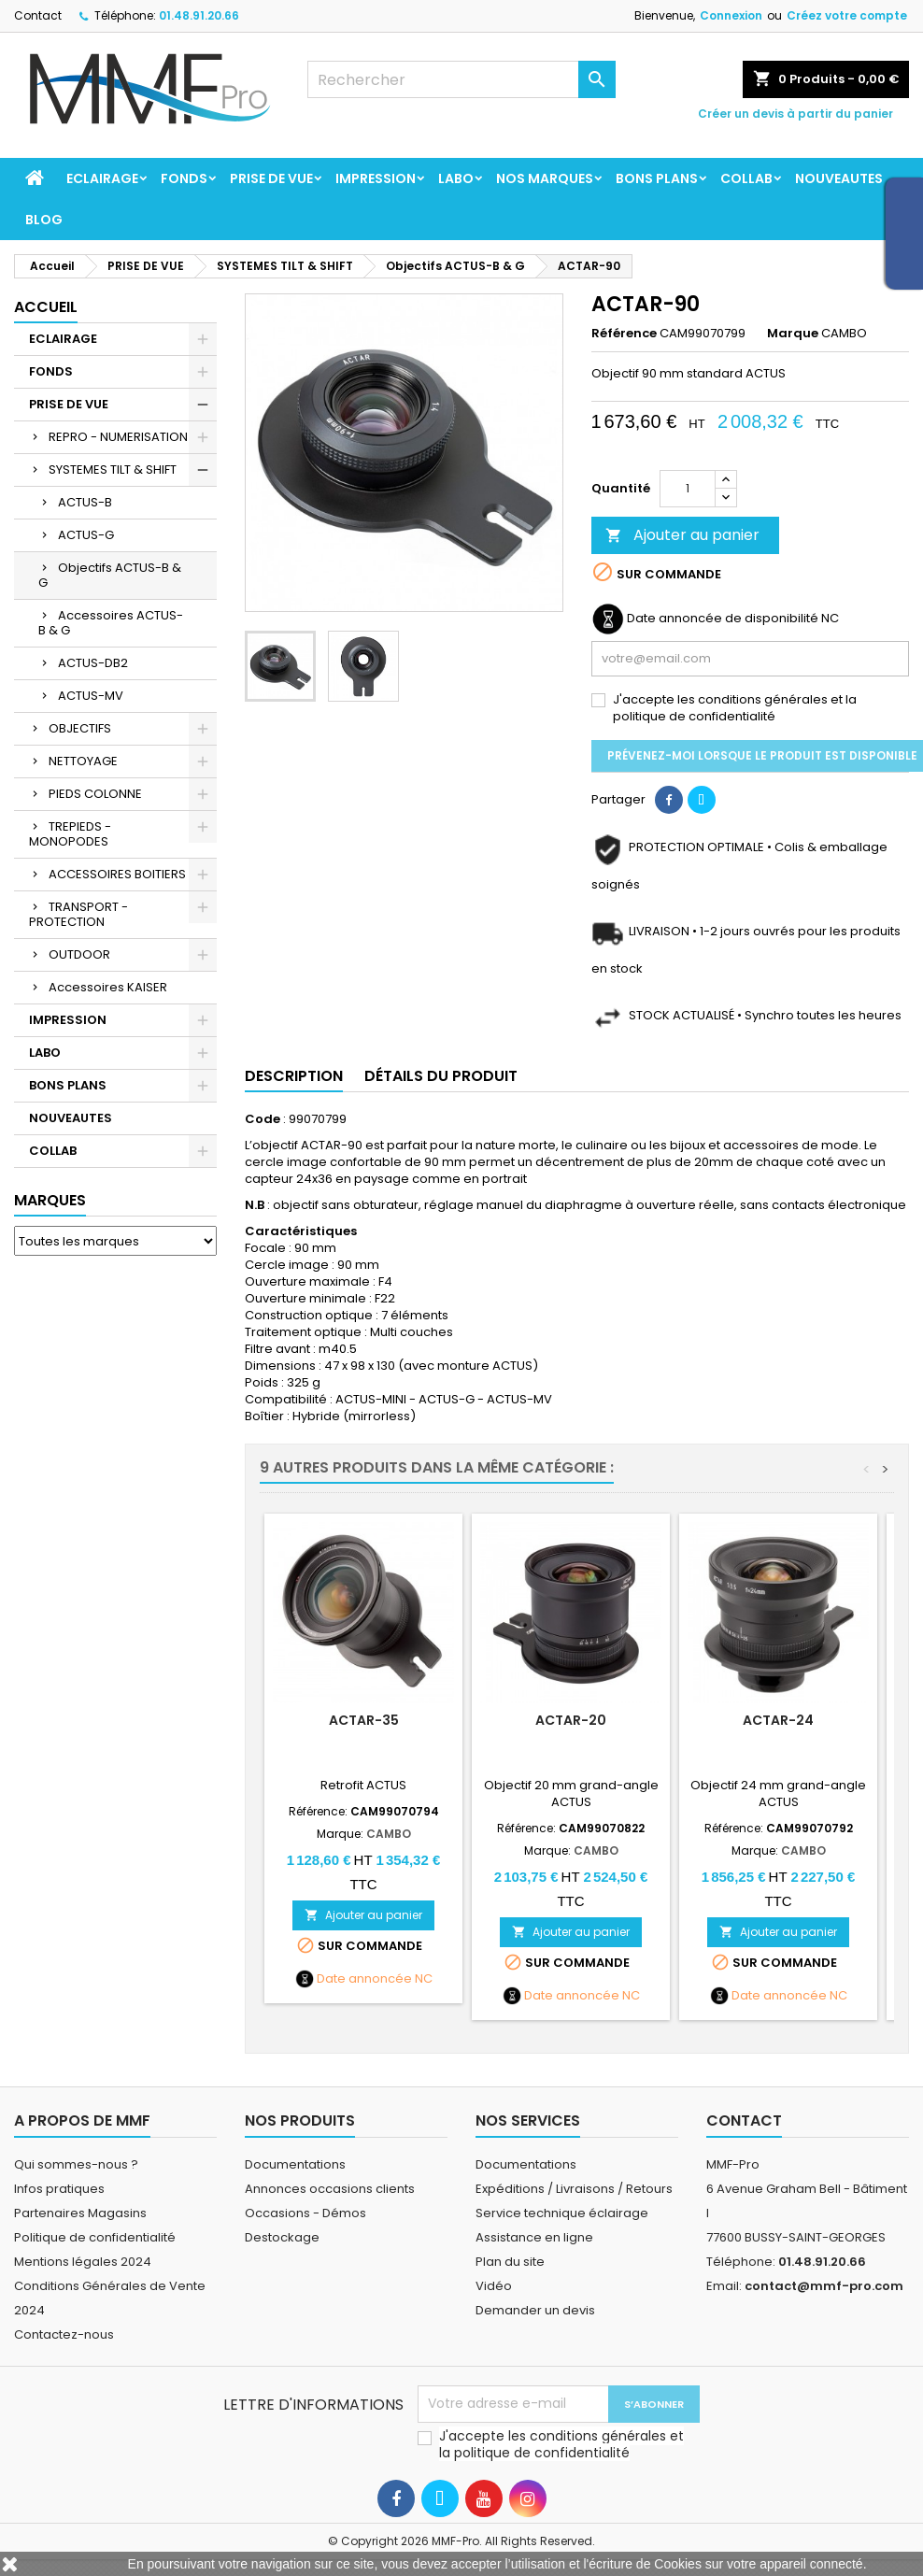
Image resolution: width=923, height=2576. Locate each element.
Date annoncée (364, 1979)
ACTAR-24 (778, 1720)
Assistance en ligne (534, 2237)
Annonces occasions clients (330, 2189)
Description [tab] (294, 1076)
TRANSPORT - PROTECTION (78, 914)
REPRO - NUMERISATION (118, 437)
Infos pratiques (59, 2189)
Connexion (731, 15)
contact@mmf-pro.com (824, 2286)
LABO (456, 178)
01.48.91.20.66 (199, 15)
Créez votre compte (847, 15)
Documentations (295, 2164)
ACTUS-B (85, 502)
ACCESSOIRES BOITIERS (117, 874)
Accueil (46, 307)
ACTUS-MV (90, 695)
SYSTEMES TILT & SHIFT (113, 469)
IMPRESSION (375, 178)
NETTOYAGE (83, 761)
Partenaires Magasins (80, 2213)
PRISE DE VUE (271, 178)
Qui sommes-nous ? (76, 2164)
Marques (50, 1200)
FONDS (184, 178)
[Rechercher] (461, 79)
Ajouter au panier (682, 535)
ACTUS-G (86, 535)
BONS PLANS (657, 178)
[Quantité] (688, 488)
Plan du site (510, 2261)
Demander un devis (535, 2310)
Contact (38, 15)
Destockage (282, 2237)
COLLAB (746, 178)
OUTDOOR (79, 954)
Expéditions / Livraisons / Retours (574, 2189)
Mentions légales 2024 (82, 2261)
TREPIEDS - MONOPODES (70, 834)
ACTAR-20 (570, 1720)
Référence (624, 333)
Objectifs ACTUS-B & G (109, 575)
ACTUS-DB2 (93, 663)
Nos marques (544, 178)
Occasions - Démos (305, 2213)
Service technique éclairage (562, 2213)
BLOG (44, 219)
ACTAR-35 (364, 1720)
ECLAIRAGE (102, 178)
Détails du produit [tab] (441, 1076)
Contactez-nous (64, 2334)
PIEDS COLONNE (95, 794)
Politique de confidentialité (95, 2237)
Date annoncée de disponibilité (722, 618)
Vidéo (494, 2286)
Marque (792, 333)
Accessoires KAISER (108, 987)
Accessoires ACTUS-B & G (110, 622)
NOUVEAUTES (839, 178)
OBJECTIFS (80, 728)
